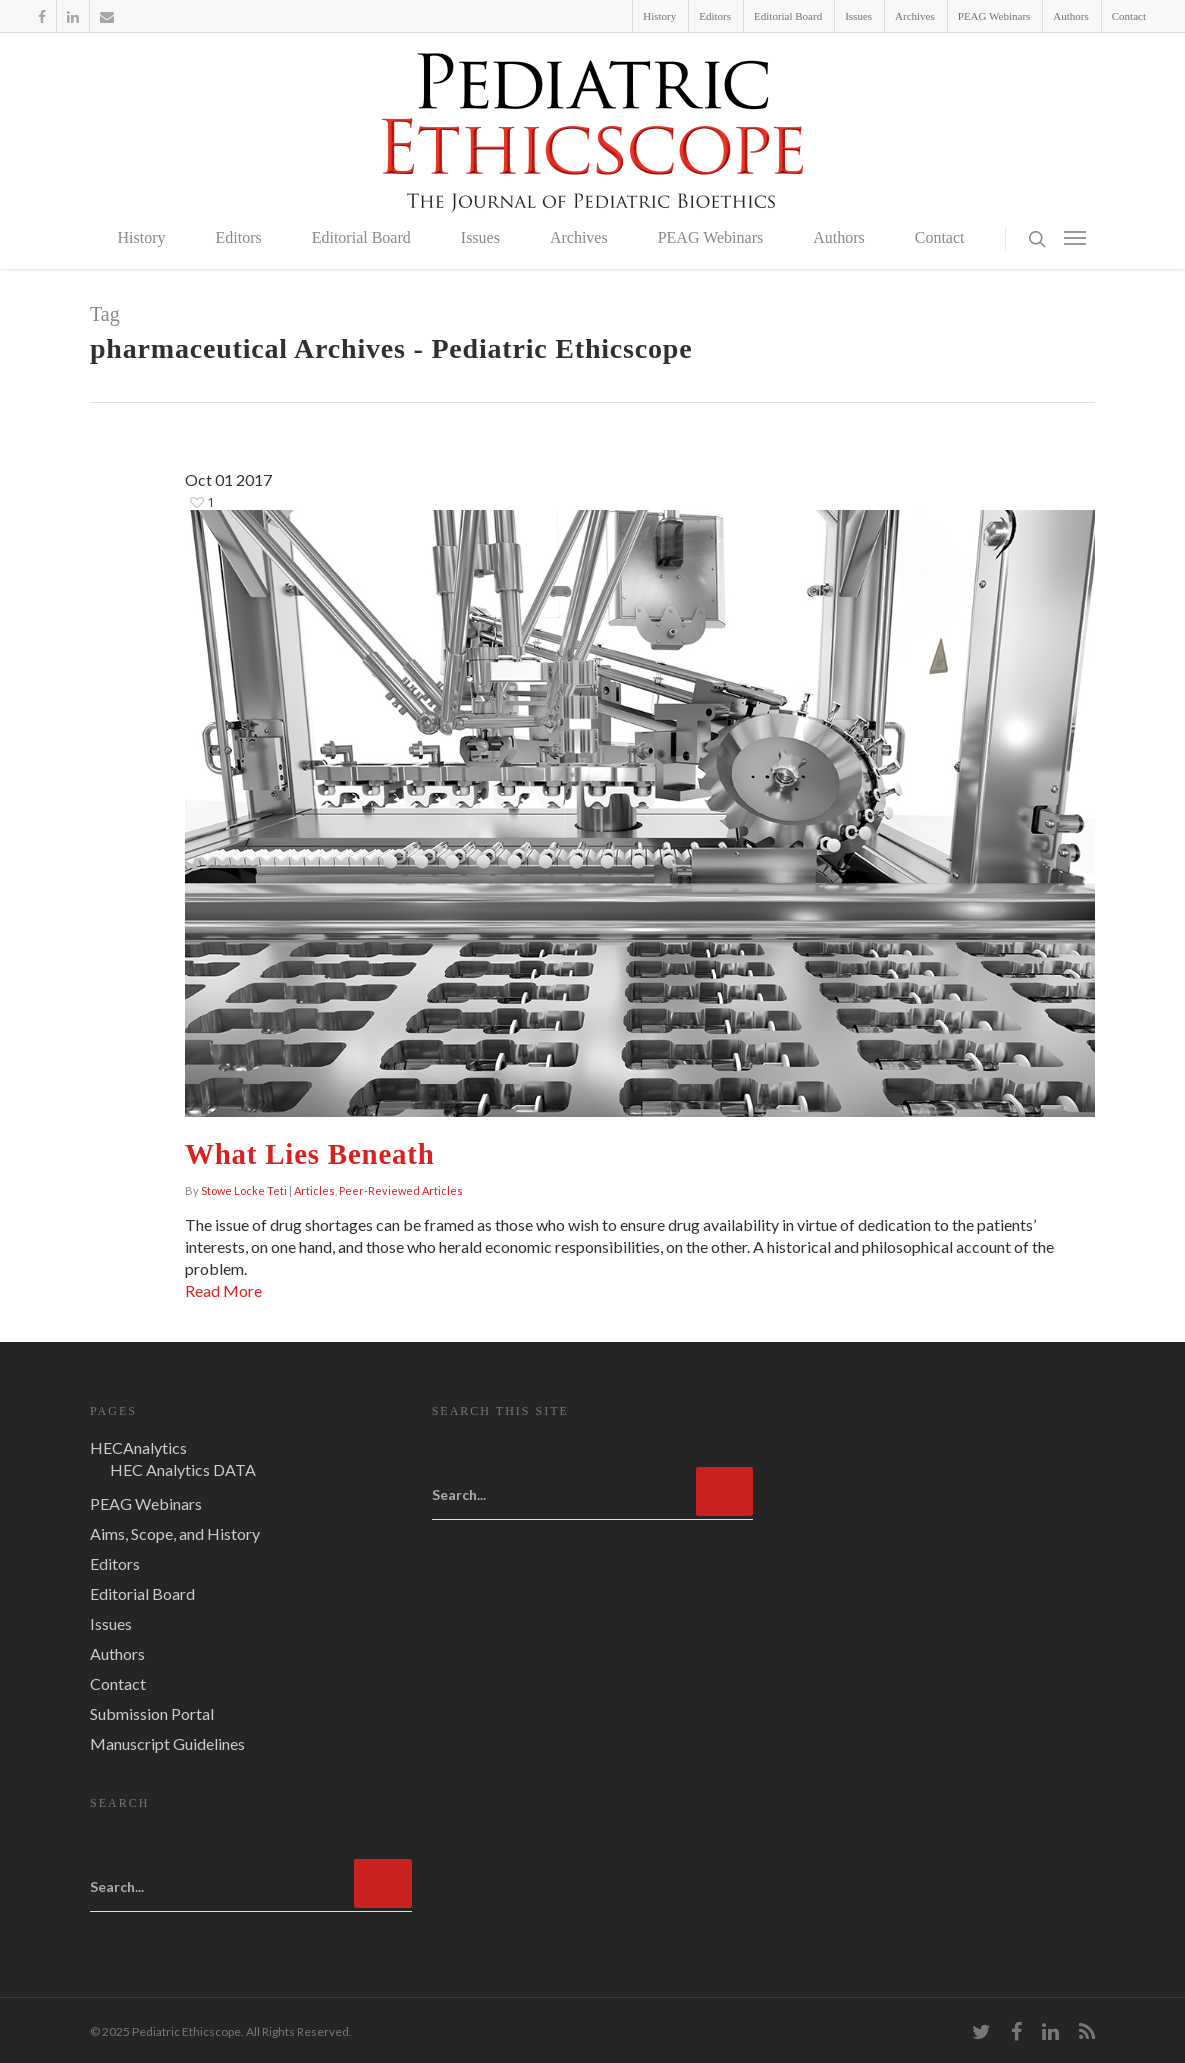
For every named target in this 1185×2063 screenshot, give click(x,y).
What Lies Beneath (310, 1154)
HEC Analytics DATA (183, 1469)
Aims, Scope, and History (175, 1533)
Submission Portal (152, 1713)
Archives (915, 16)
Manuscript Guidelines (167, 1743)
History (659, 16)
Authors (1070, 16)
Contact (1129, 16)
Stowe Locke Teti (244, 1190)
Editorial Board (788, 16)
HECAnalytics (138, 1447)
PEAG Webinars (994, 16)
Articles (314, 1190)
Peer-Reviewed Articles (401, 1190)
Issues (858, 16)
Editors (715, 16)
